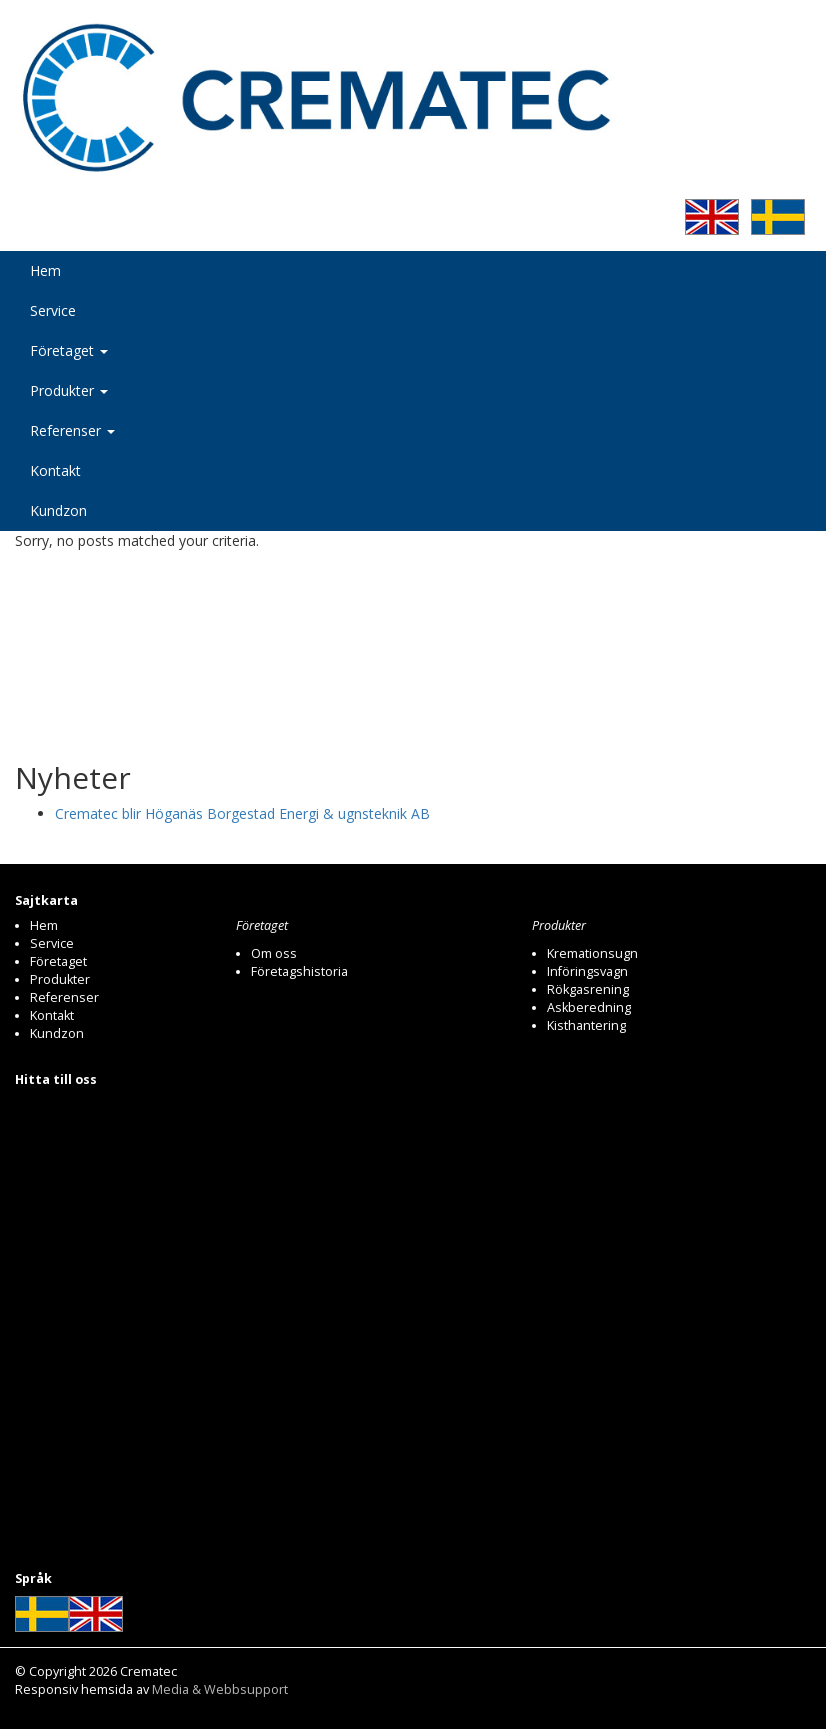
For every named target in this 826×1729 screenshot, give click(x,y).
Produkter (69, 390)
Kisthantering (586, 1025)
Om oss (274, 953)
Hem (45, 270)
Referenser (72, 430)
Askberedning (589, 1007)
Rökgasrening (588, 989)
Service (53, 310)
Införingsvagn (587, 971)
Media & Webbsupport (220, 1689)
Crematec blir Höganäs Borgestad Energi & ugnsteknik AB (242, 813)
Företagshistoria (299, 971)
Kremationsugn (592, 953)
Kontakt (55, 470)
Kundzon (58, 510)
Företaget (69, 350)
